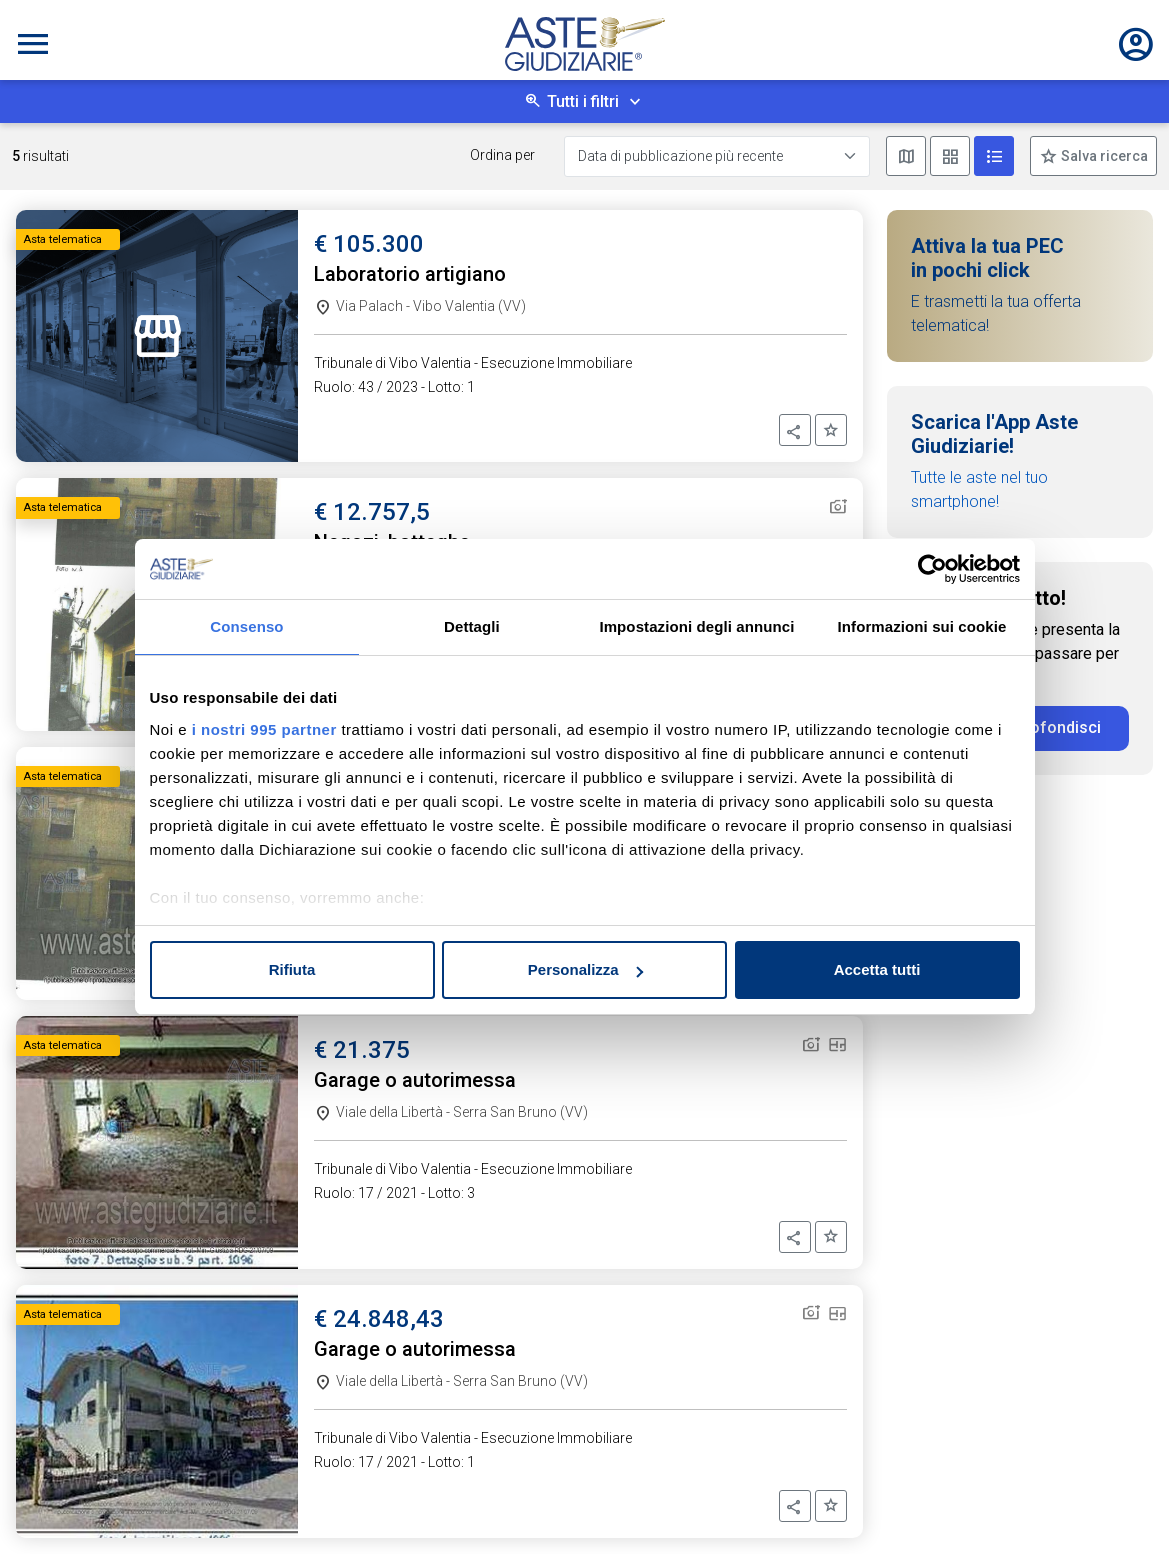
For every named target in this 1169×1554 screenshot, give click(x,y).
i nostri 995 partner (264, 729)
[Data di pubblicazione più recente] (717, 156)
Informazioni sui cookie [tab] (922, 626)
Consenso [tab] (246, 626)
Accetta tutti (877, 969)
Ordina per (502, 155)
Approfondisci (1048, 727)
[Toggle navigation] (33, 44)
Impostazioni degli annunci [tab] (696, 626)
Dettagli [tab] (472, 626)
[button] (795, 430)
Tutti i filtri (583, 101)
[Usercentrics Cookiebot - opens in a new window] (932, 569)
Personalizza (585, 969)
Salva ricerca (1103, 156)
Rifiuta (292, 969)
